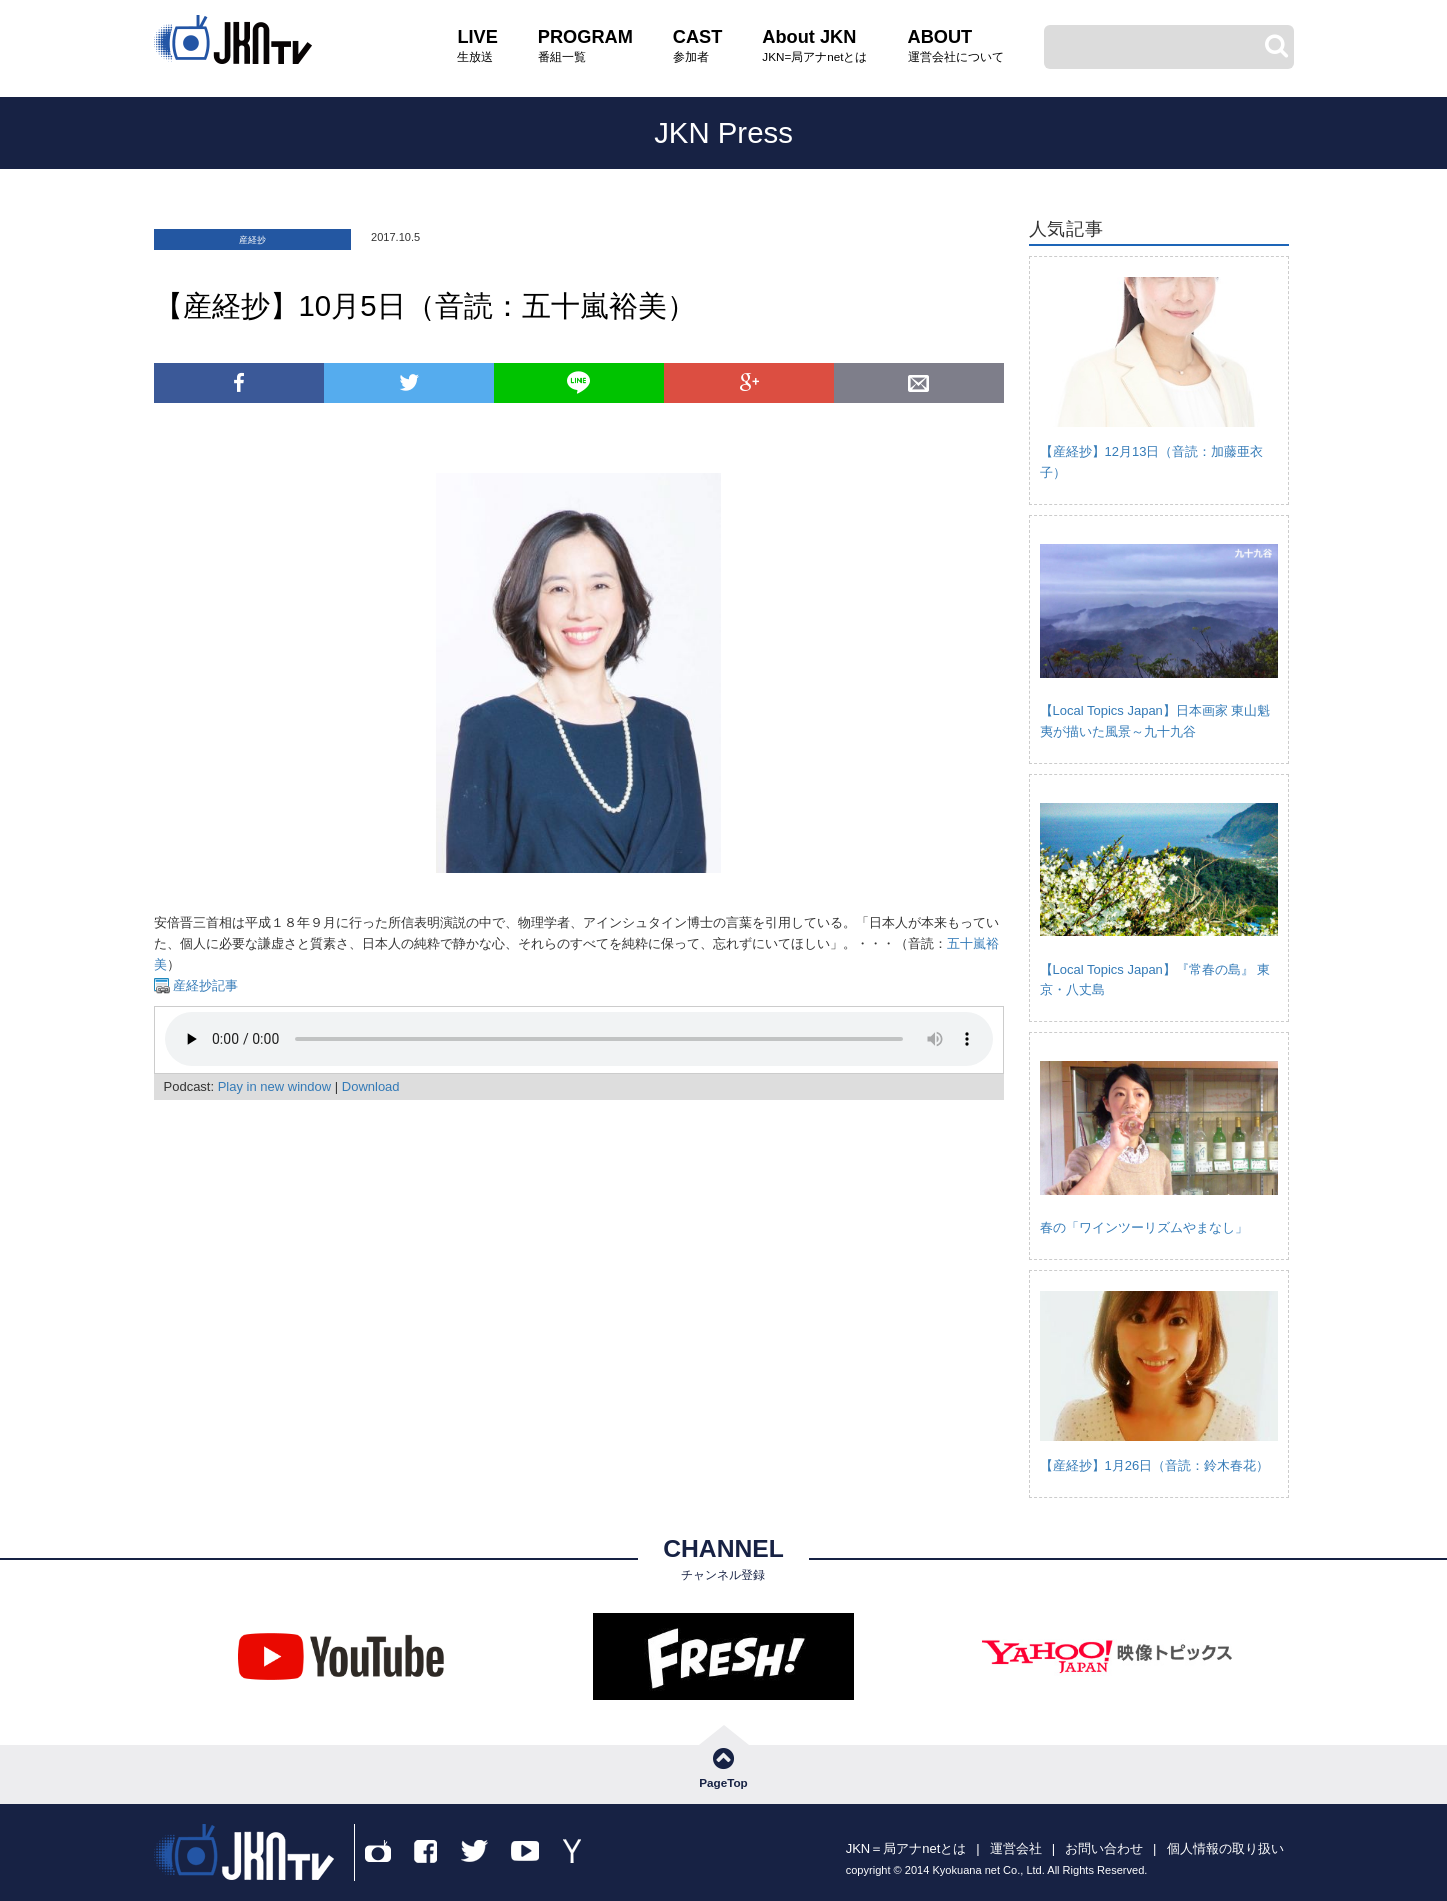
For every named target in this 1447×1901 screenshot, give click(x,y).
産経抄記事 (204, 985)
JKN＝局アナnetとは (906, 1848)
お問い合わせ (1104, 1848)
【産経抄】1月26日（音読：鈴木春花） (1155, 1465)
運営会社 (1016, 1848)
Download (371, 1086)
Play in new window (274, 1086)
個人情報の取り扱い (1225, 1848)
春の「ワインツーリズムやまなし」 (1144, 1227)
